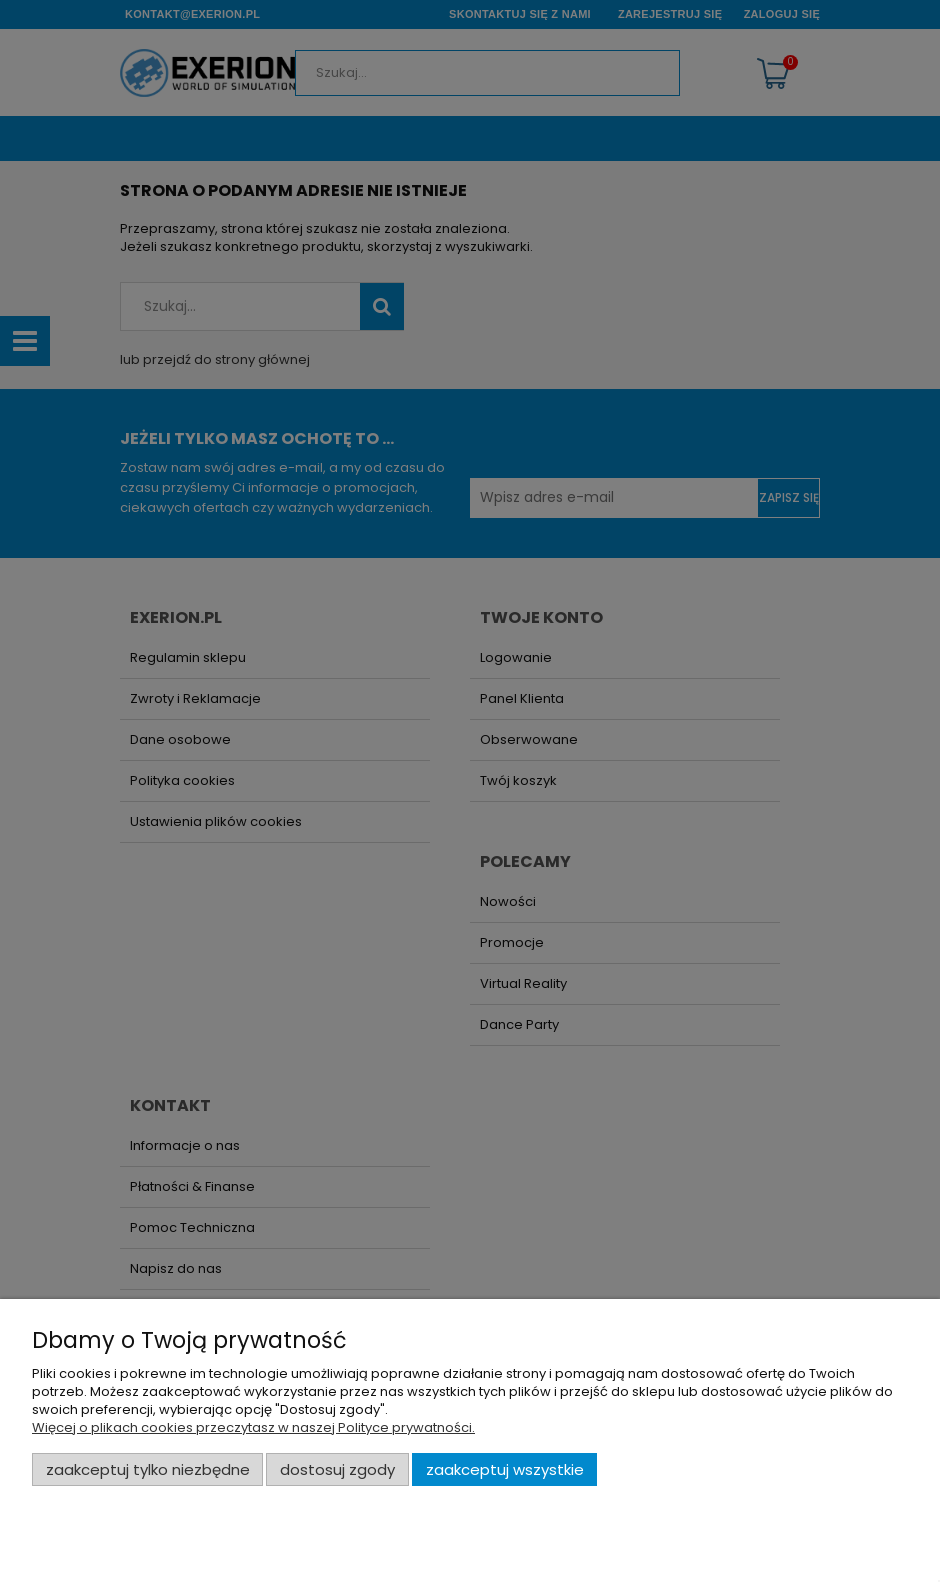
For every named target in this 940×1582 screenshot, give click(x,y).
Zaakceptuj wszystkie (505, 1469)
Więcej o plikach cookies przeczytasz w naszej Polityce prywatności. (253, 1427)
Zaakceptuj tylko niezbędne (148, 1469)
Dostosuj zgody (337, 1469)
